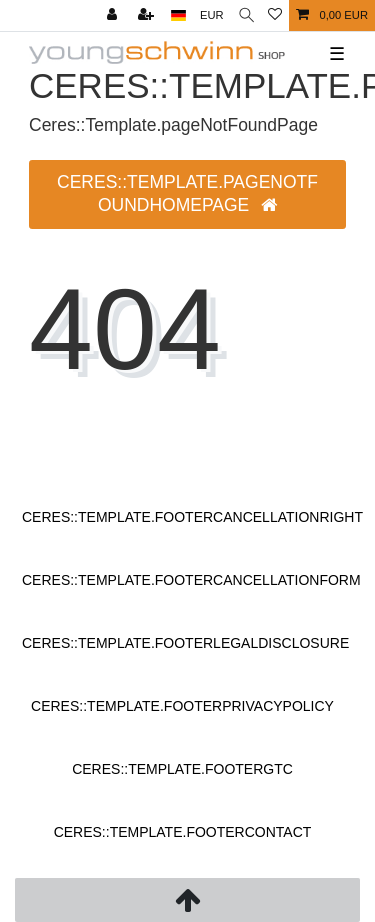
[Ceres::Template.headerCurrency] (212, 15)
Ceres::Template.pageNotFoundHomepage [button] (187, 193)
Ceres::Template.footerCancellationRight (192, 517)
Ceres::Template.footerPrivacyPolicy (182, 706)
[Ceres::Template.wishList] (275, 15)
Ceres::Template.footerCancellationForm (191, 580)
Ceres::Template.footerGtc (182, 769)
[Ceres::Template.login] (114, 15)
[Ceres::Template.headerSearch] (246, 15)
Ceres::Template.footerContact (183, 832)
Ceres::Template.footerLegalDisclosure (185, 643)
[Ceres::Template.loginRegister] (148, 15)
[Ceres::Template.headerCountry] (178, 15)
